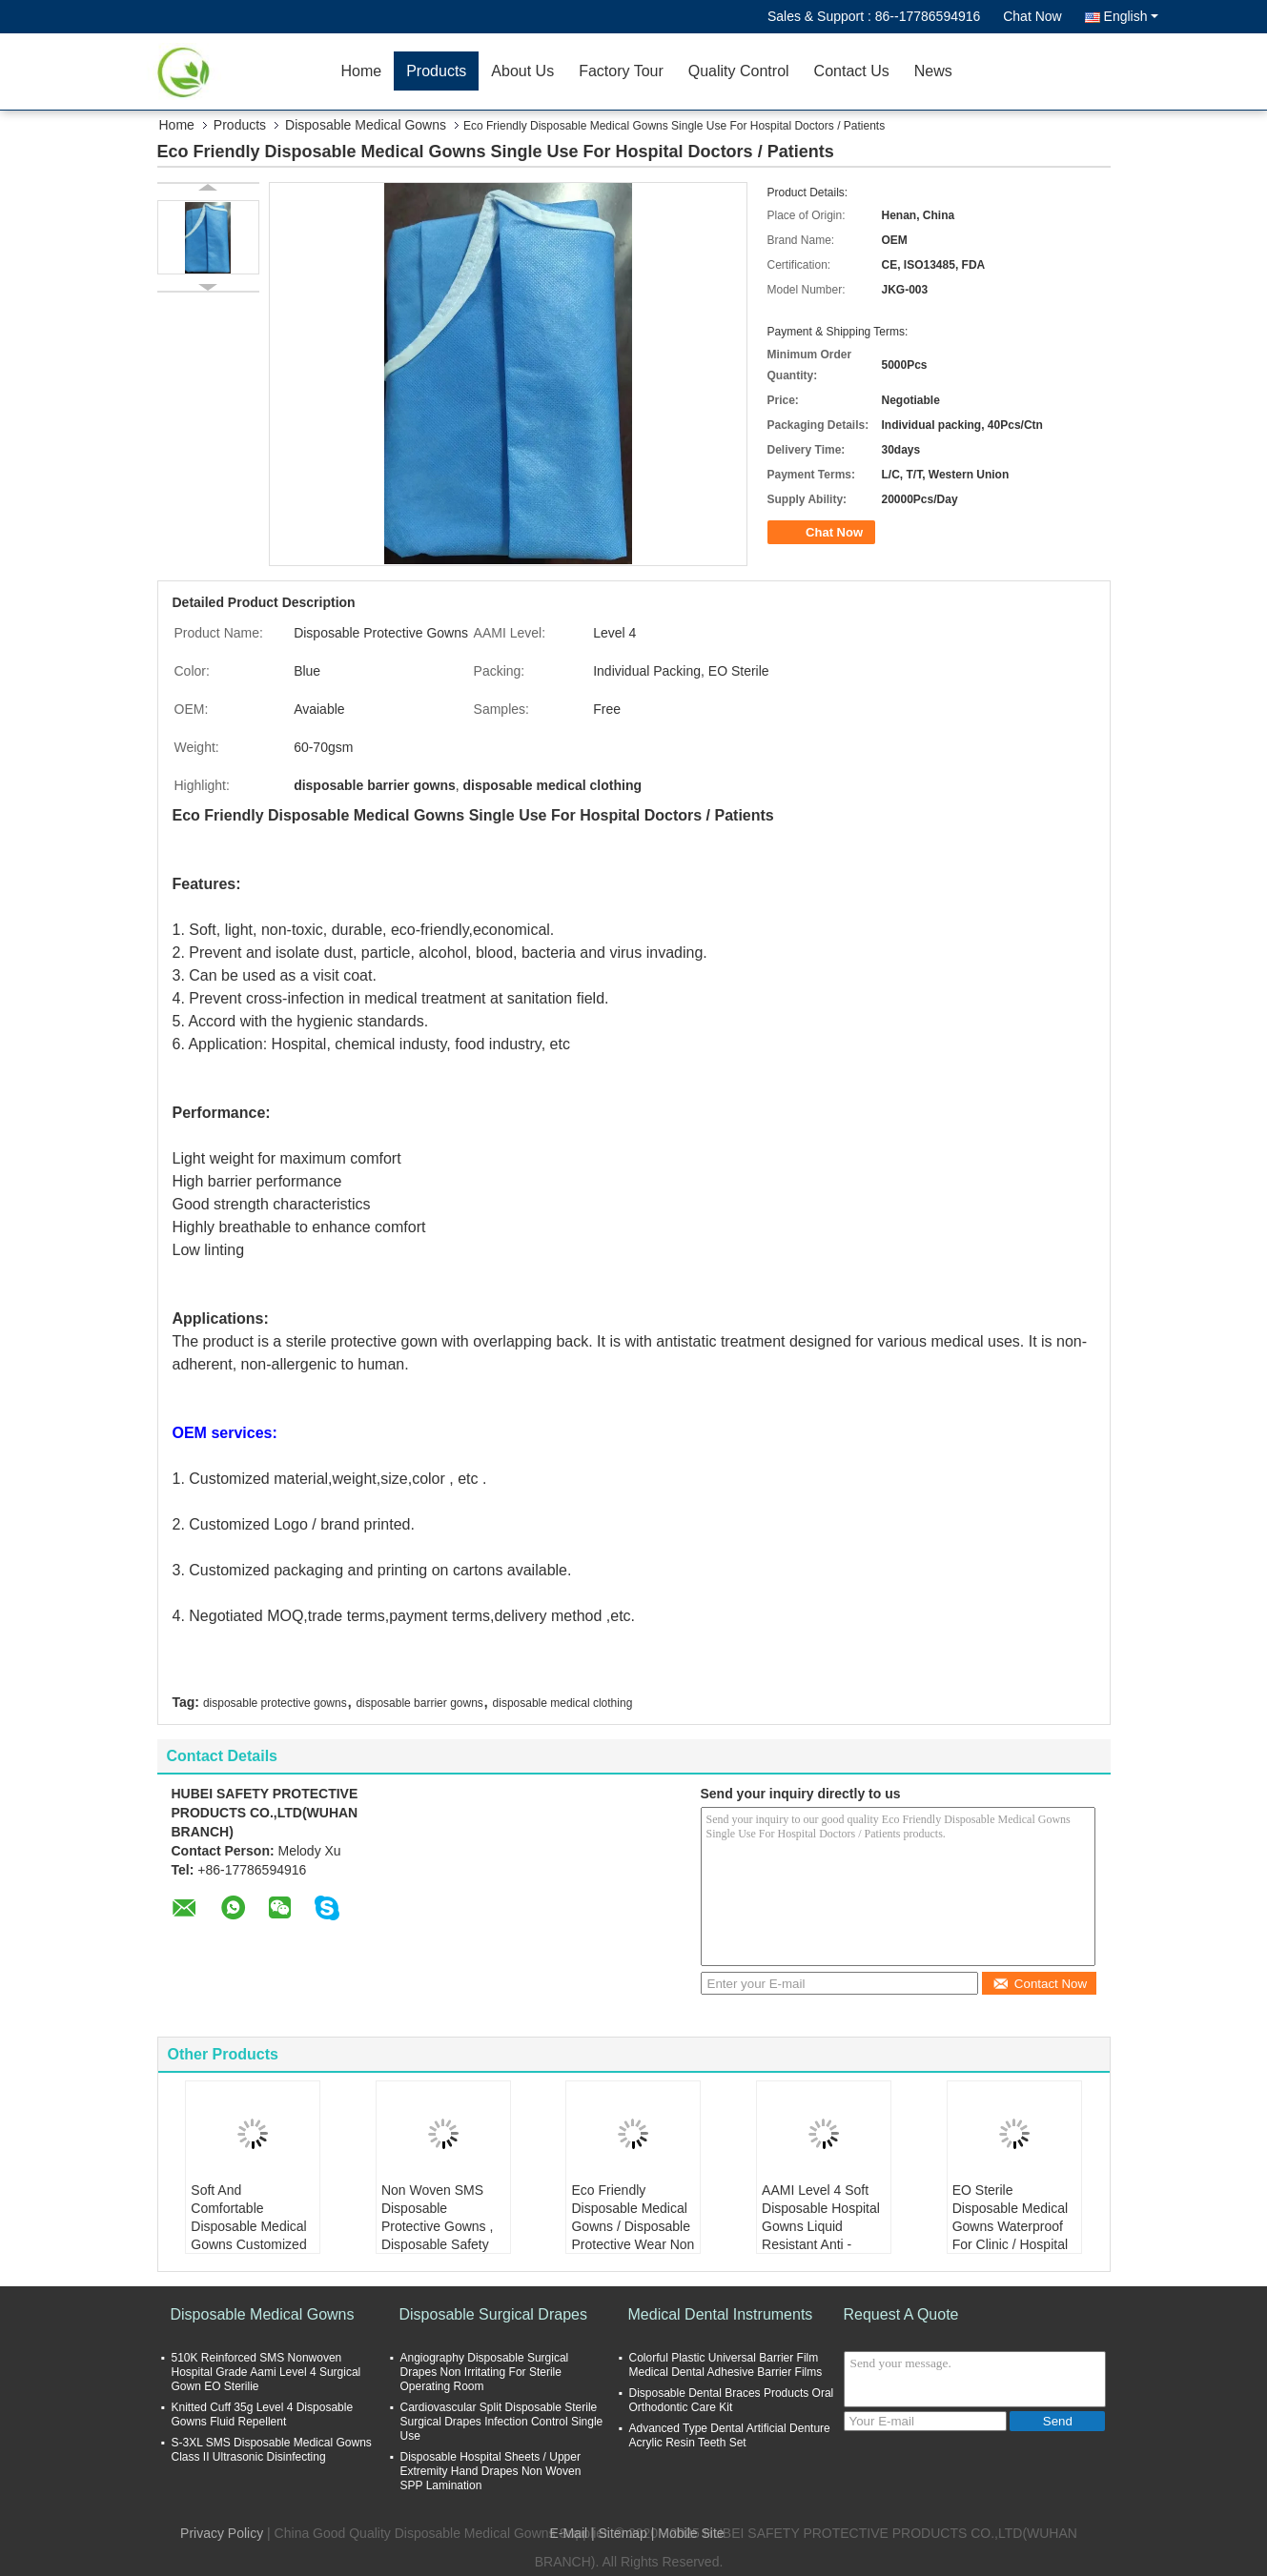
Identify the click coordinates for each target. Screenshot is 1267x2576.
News (933, 71)
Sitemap (623, 2533)
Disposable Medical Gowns (365, 124)
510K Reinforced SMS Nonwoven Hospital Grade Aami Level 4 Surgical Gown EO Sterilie (266, 2372)
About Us (522, 71)
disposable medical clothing (563, 1703)
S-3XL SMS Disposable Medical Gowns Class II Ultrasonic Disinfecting (272, 2450)
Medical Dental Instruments (720, 2314)
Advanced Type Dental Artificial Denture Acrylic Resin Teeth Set (729, 2435)
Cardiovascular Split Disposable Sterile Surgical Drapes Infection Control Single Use (501, 2422)
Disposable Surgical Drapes (493, 2314)
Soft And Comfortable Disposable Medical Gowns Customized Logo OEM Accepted (252, 2226)
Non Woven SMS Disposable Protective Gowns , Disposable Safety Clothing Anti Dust (437, 2226)
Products (436, 71)
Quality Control (738, 71)
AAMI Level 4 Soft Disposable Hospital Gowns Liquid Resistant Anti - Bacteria (821, 2226)
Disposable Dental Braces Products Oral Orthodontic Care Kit (731, 2400)
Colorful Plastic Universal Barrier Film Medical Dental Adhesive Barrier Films (726, 2365)
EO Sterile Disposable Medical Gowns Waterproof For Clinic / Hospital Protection (1010, 2226)
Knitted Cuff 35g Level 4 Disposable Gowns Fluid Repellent (263, 2414)
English (1131, 16)
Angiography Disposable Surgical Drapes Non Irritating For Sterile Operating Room (484, 2372)
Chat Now (1032, 16)
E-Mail (568, 2533)
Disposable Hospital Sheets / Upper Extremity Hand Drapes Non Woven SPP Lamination (491, 2471)
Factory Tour (621, 71)
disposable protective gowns (275, 1703)
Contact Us (851, 71)
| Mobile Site (688, 2533)
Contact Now (1039, 1984)
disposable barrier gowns (419, 1703)
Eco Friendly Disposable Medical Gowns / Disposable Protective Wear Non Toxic (632, 2226)
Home (361, 71)
